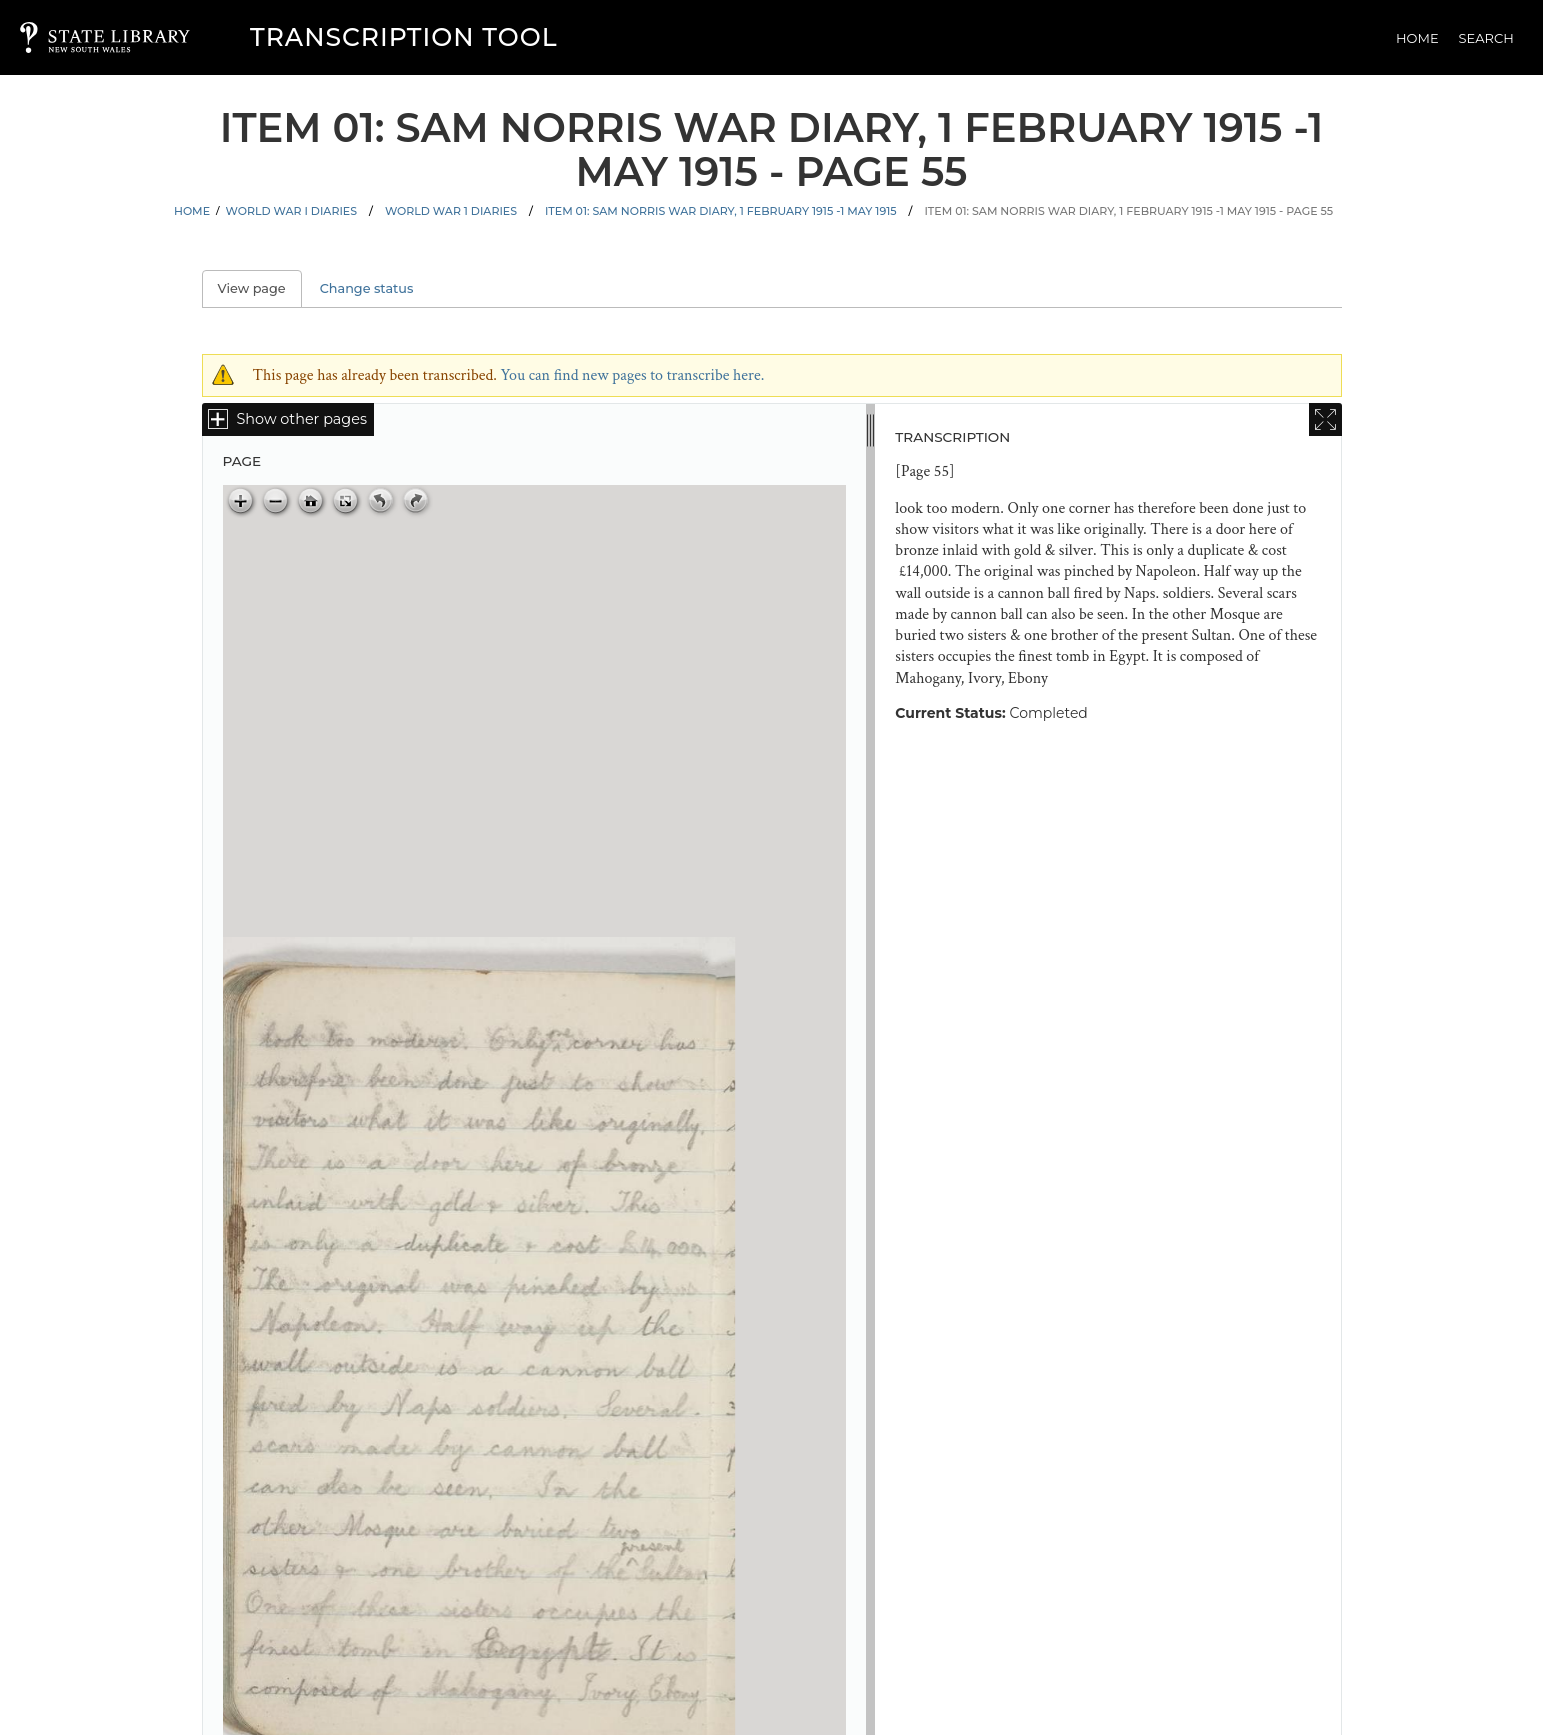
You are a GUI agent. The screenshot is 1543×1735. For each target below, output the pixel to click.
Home (1417, 38)
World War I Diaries (291, 211)
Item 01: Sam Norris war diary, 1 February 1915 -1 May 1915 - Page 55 (1128, 211)
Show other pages (302, 419)
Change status (367, 288)
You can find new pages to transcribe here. (632, 375)
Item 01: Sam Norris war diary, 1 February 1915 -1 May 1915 (721, 211)
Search (1486, 38)
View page (260, 288)
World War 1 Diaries (451, 211)
